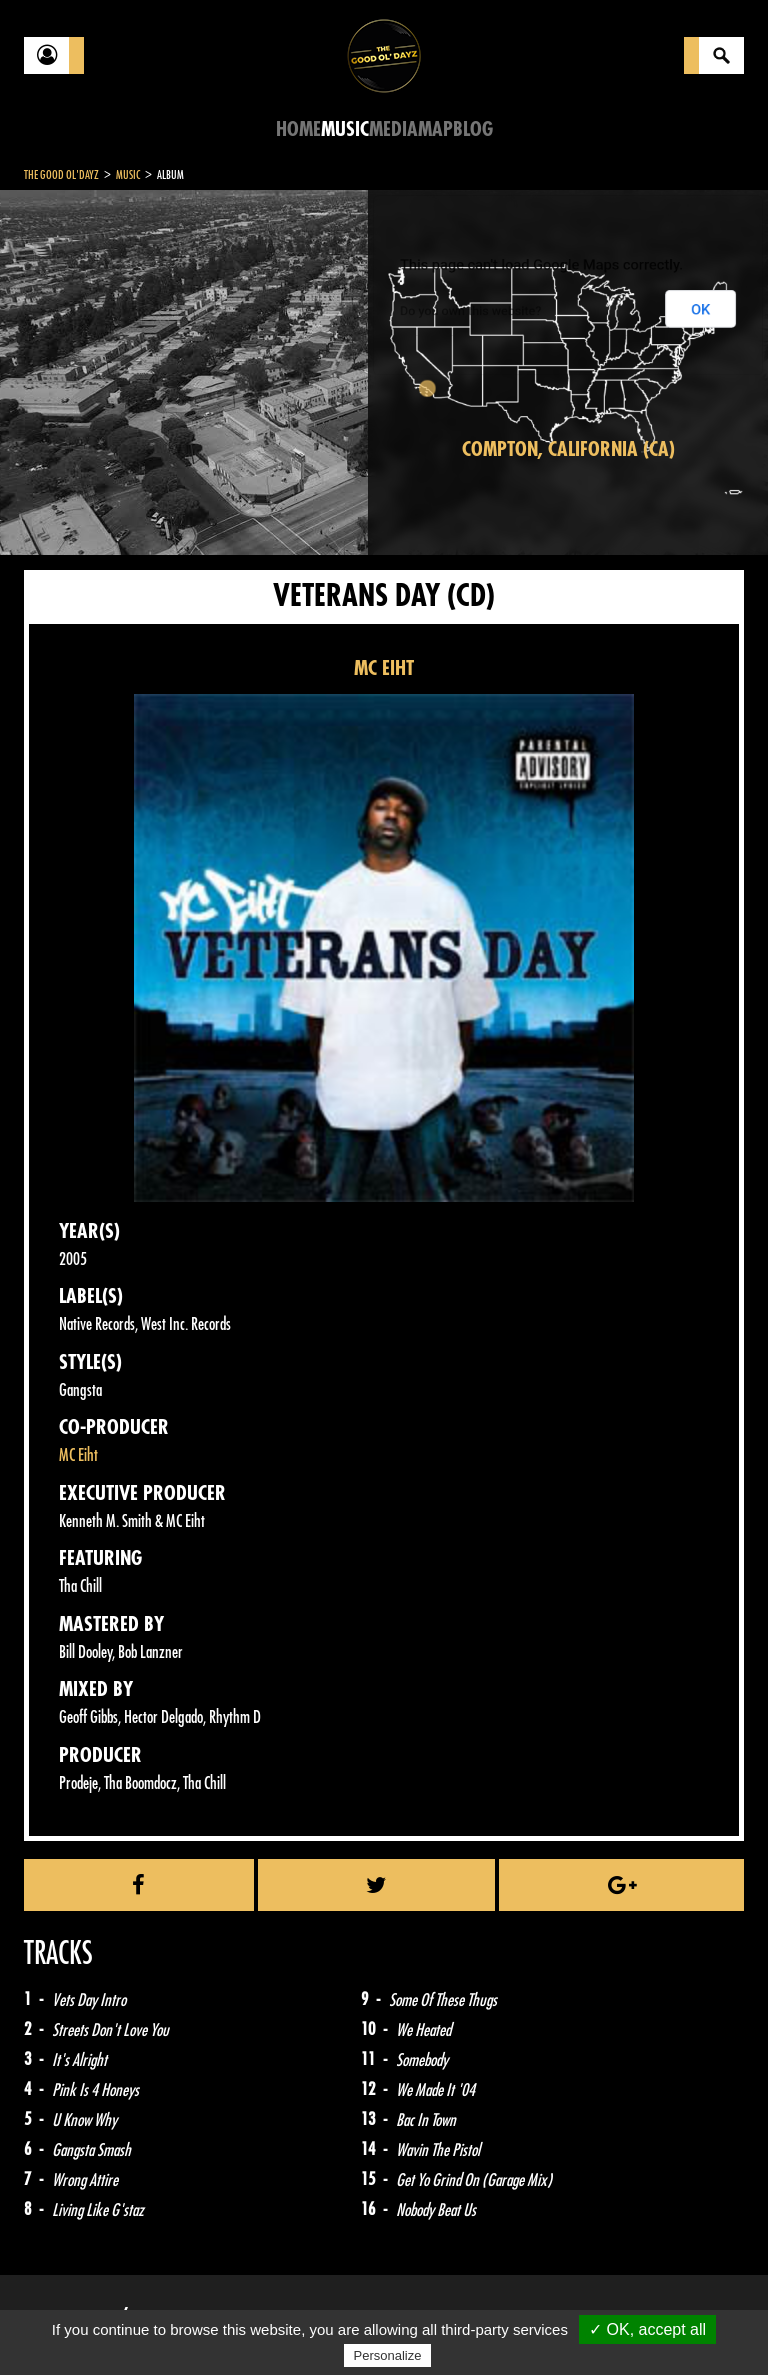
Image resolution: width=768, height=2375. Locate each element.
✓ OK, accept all (647, 2329)
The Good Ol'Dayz (61, 175)
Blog (473, 129)
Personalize (388, 2355)
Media (393, 129)
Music (345, 129)
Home (298, 129)
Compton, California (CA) (568, 449)
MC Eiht (78, 1455)
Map (435, 129)
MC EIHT (384, 668)
